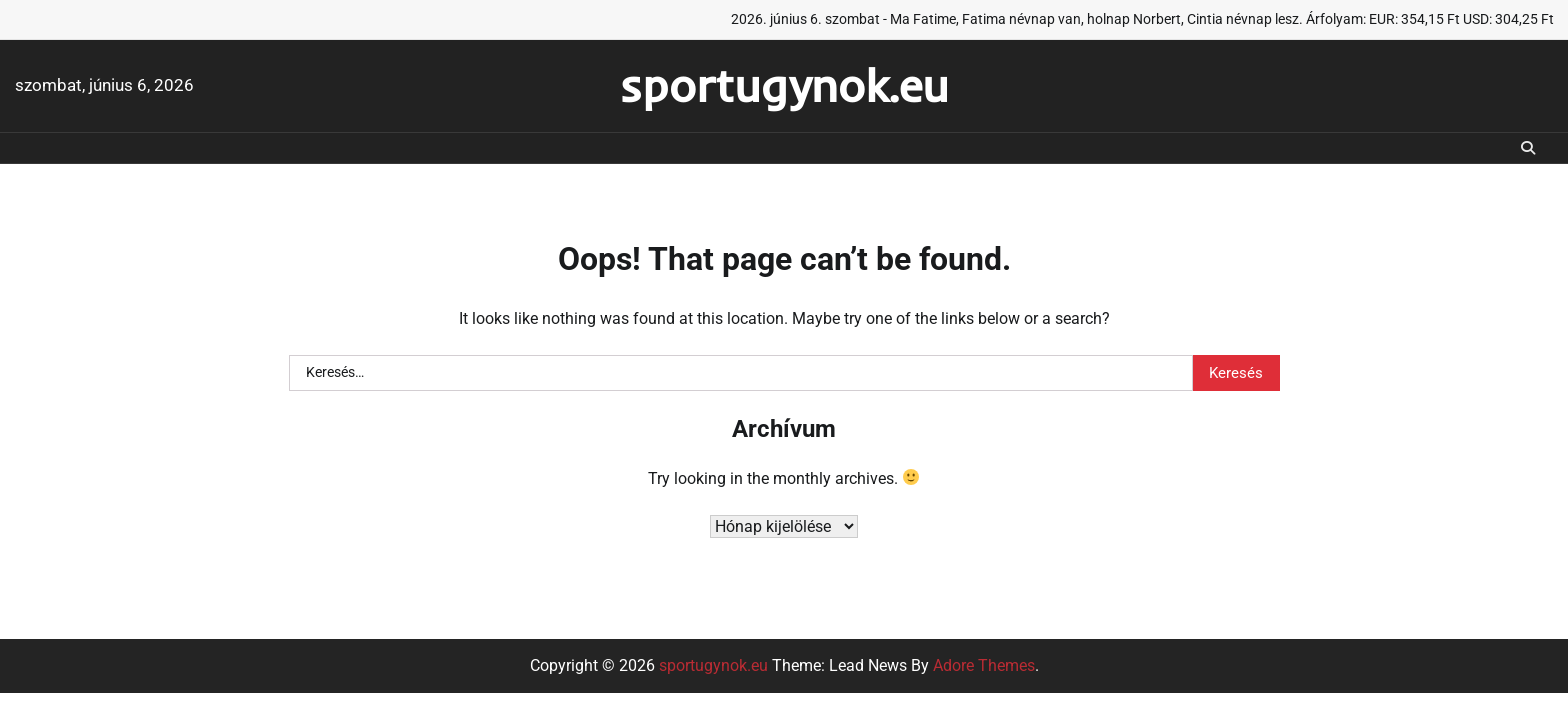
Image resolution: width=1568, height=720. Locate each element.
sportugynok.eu (784, 85)
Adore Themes (984, 665)
